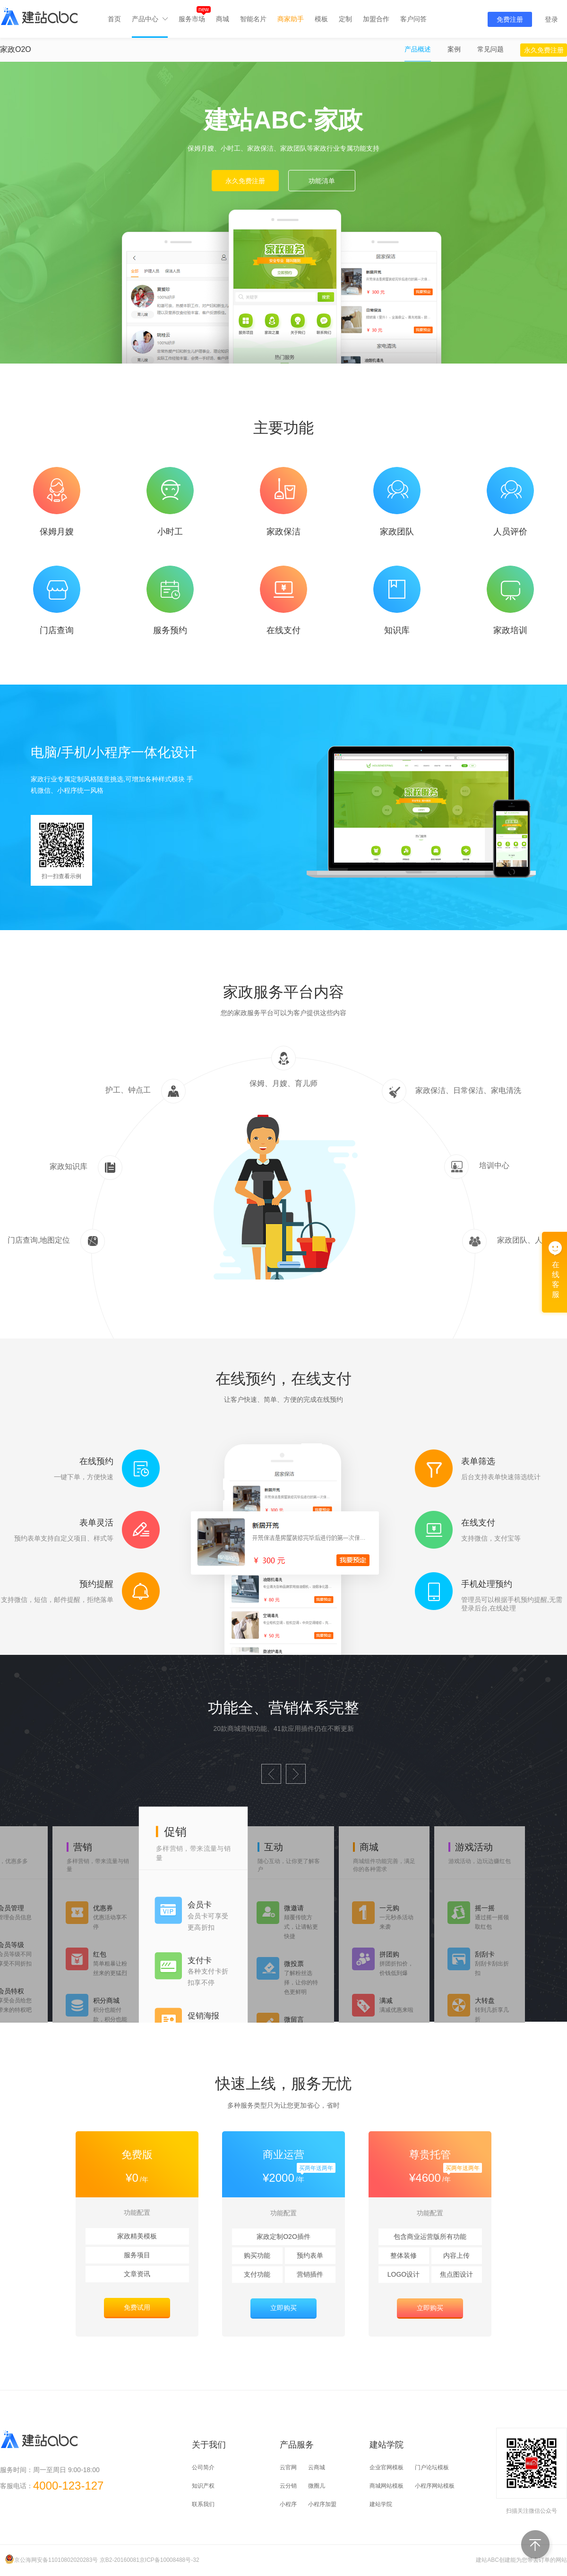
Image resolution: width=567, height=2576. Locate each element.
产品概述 (417, 49)
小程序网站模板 (435, 2486)
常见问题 (490, 49)
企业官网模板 (386, 2467)
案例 (454, 49)
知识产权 (203, 2486)
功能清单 (322, 181)
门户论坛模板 (432, 2467)
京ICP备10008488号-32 (169, 2560)
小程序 (288, 2504)
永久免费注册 (544, 50)
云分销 (288, 2486)
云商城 (316, 2467)
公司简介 (203, 2467)
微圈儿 (316, 2486)
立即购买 (283, 2308)
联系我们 (203, 2504)
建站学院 (380, 2504)
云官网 (288, 2467)
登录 (551, 19)
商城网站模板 (386, 2486)
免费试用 (137, 2307)
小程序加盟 (322, 2504)
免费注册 (510, 19)
